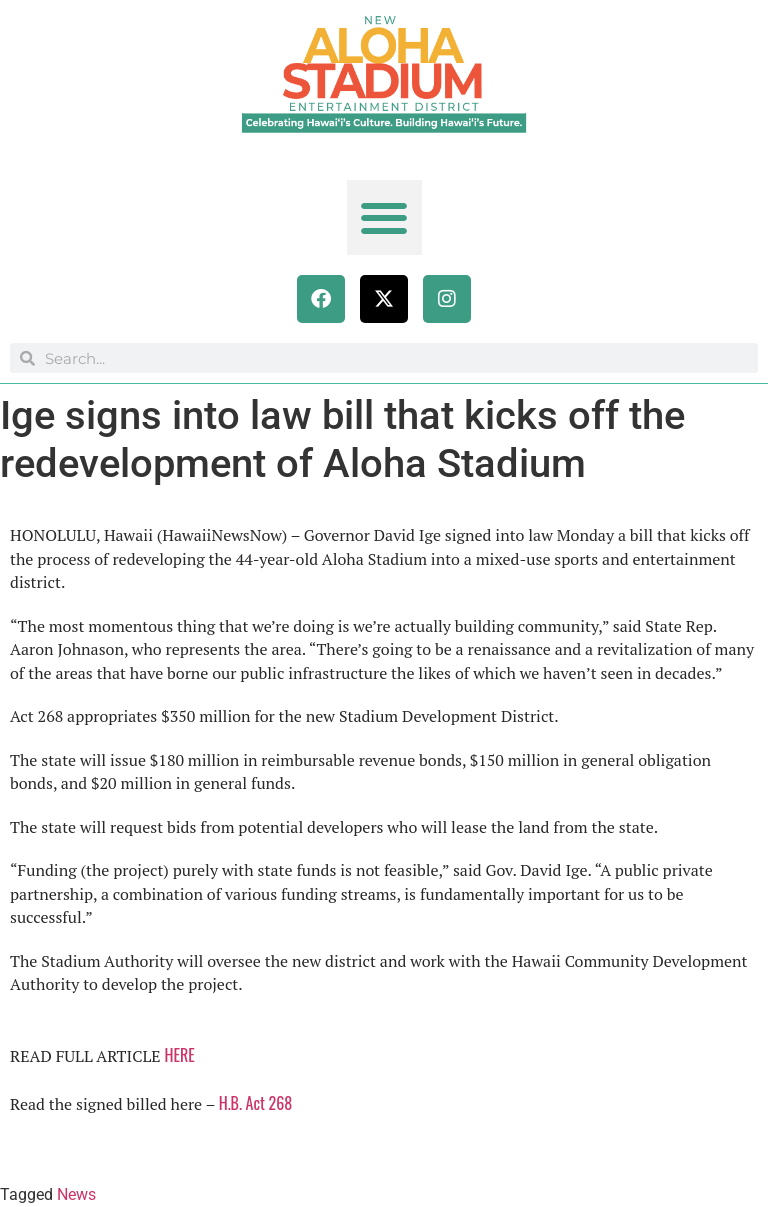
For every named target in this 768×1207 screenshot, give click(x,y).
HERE (179, 1055)
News (76, 1194)
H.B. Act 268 (257, 1103)
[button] (384, 217)
